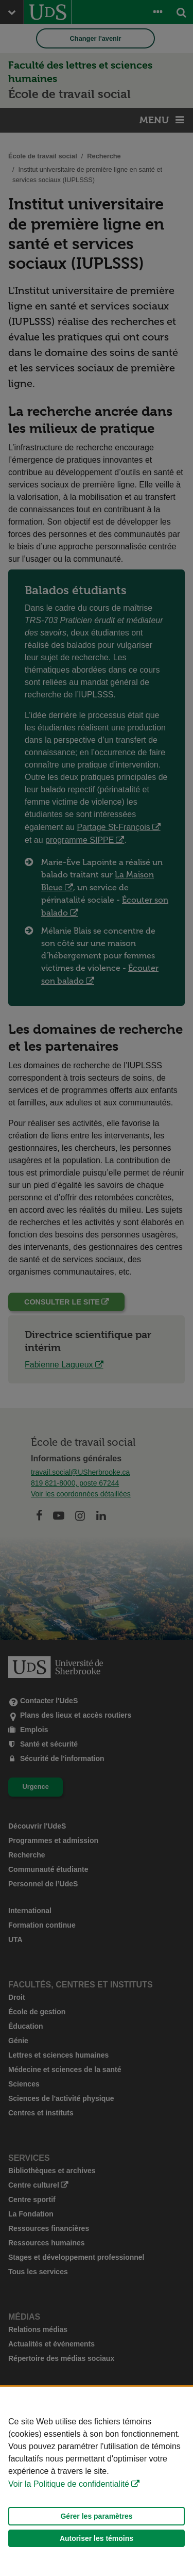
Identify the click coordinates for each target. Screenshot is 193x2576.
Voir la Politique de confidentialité (68, 2484)
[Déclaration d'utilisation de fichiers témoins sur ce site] (96, 2481)
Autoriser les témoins (96, 2538)
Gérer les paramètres (96, 2516)
